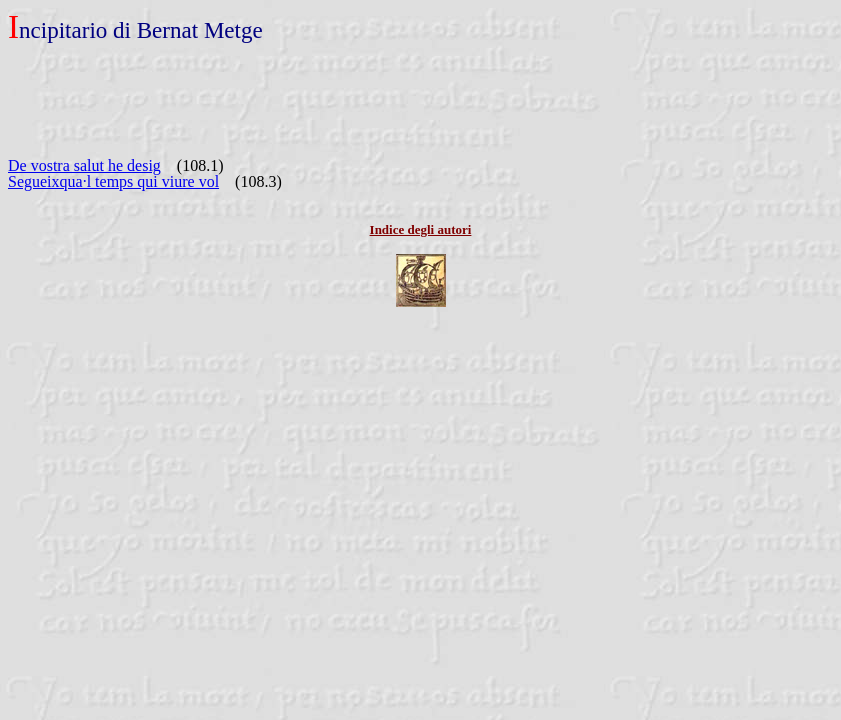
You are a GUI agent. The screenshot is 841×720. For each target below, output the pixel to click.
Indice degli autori (421, 229)
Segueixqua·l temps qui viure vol (113, 181)
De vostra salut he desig (84, 165)
